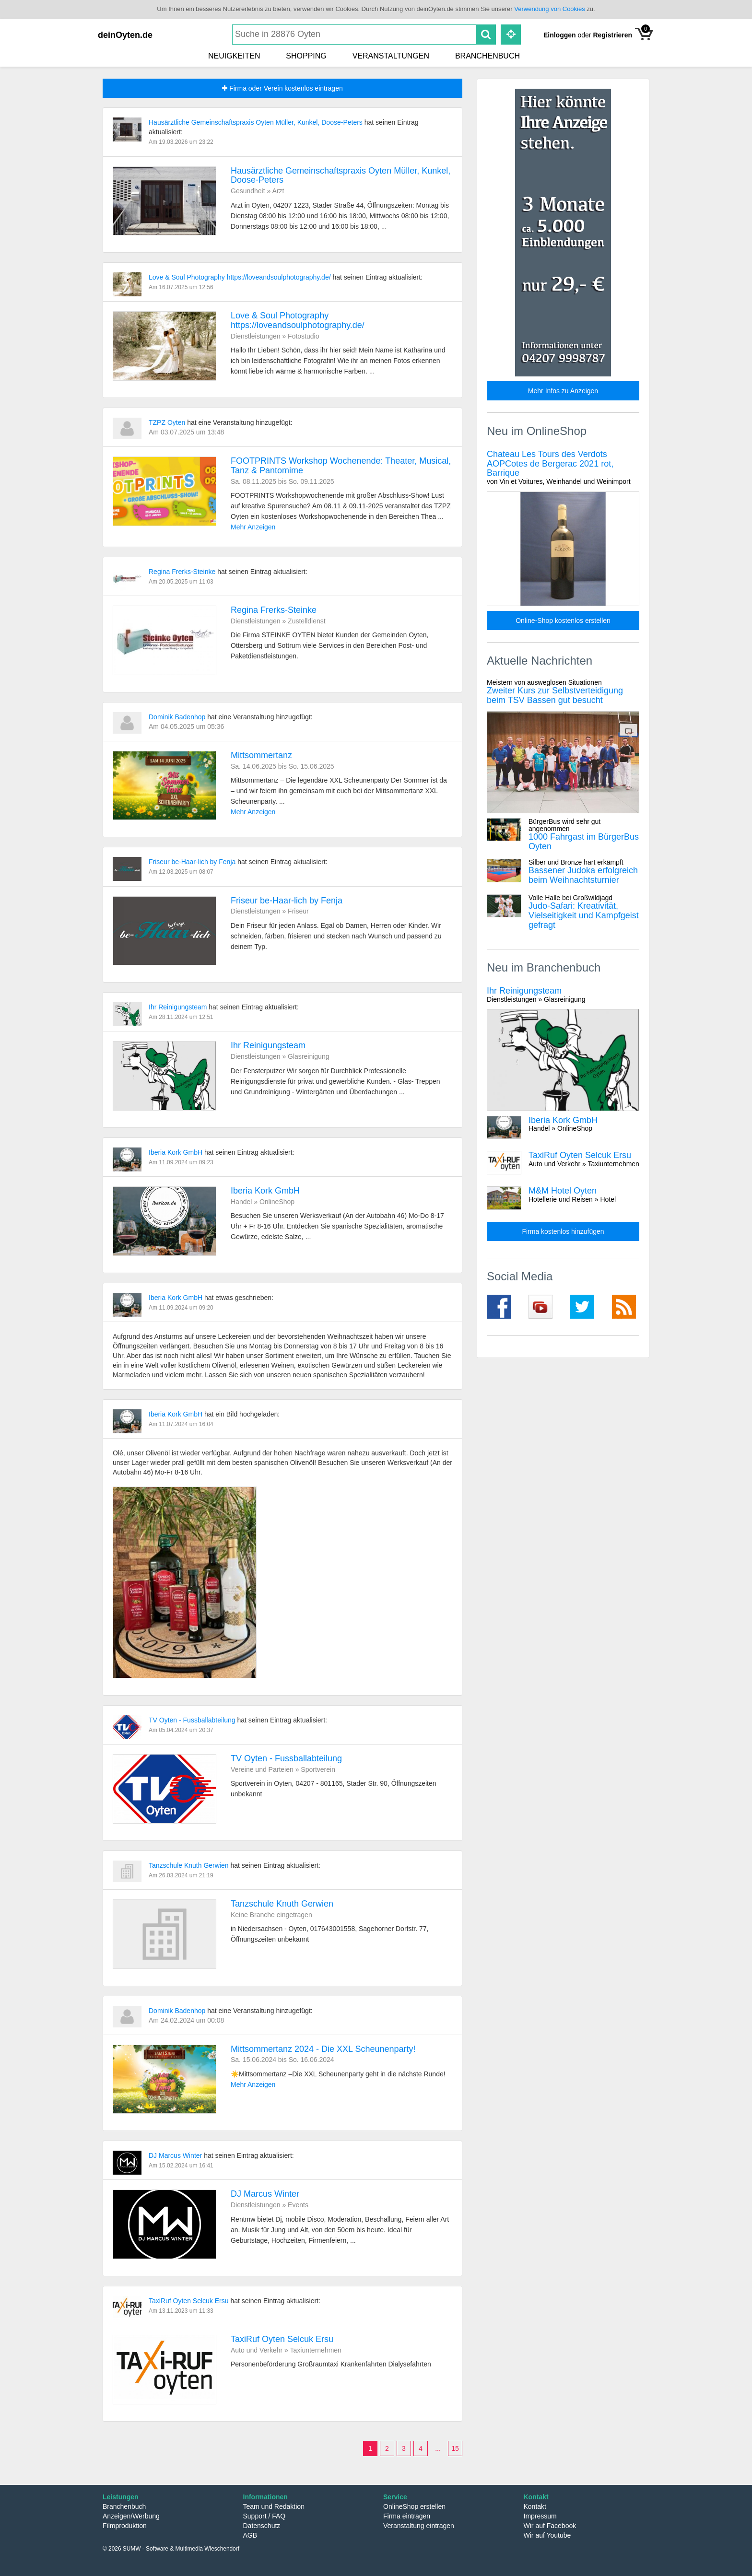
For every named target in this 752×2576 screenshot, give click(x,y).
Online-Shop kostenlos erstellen (563, 620)
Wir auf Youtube (547, 2535)
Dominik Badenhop (178, 717)
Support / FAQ (264, 2516)
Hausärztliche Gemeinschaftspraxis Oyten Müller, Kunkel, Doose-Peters (256, 122)
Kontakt (535, 2506)
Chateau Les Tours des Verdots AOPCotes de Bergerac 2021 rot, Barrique (563, 467)
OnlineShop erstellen (414, 2506)
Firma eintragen (406, 2516)
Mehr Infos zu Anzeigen (563, 391)
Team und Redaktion (274, 2506)
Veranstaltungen (390, 56)
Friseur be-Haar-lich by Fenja (193, 862)
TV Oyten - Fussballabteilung (193, 1720)
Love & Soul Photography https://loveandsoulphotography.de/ (240, 277)
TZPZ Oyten (168, 422)
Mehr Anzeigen (253, 527)
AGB (250, 2535)
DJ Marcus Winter (176, 2155)
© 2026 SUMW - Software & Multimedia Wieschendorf (171, 2548)
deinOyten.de (125, 35)
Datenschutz (262, 2525)
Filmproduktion (125, 2525)
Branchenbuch (487, 56)
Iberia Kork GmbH (176, 1152)
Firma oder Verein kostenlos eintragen (282, 88)
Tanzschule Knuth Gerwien (189, 1865)
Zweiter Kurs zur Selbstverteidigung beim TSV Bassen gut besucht (563, 692)
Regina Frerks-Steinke (183, 571)
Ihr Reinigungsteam (179, 1007)
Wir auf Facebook (550, 2525)
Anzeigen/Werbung (131, 2516)
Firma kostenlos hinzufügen (563, 1231)
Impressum (540, 2516)
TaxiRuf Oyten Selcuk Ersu (189, 2301)
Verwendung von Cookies (549, 8)
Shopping (306, 56)
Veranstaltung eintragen (418, 2525)
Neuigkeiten (234, 56)
